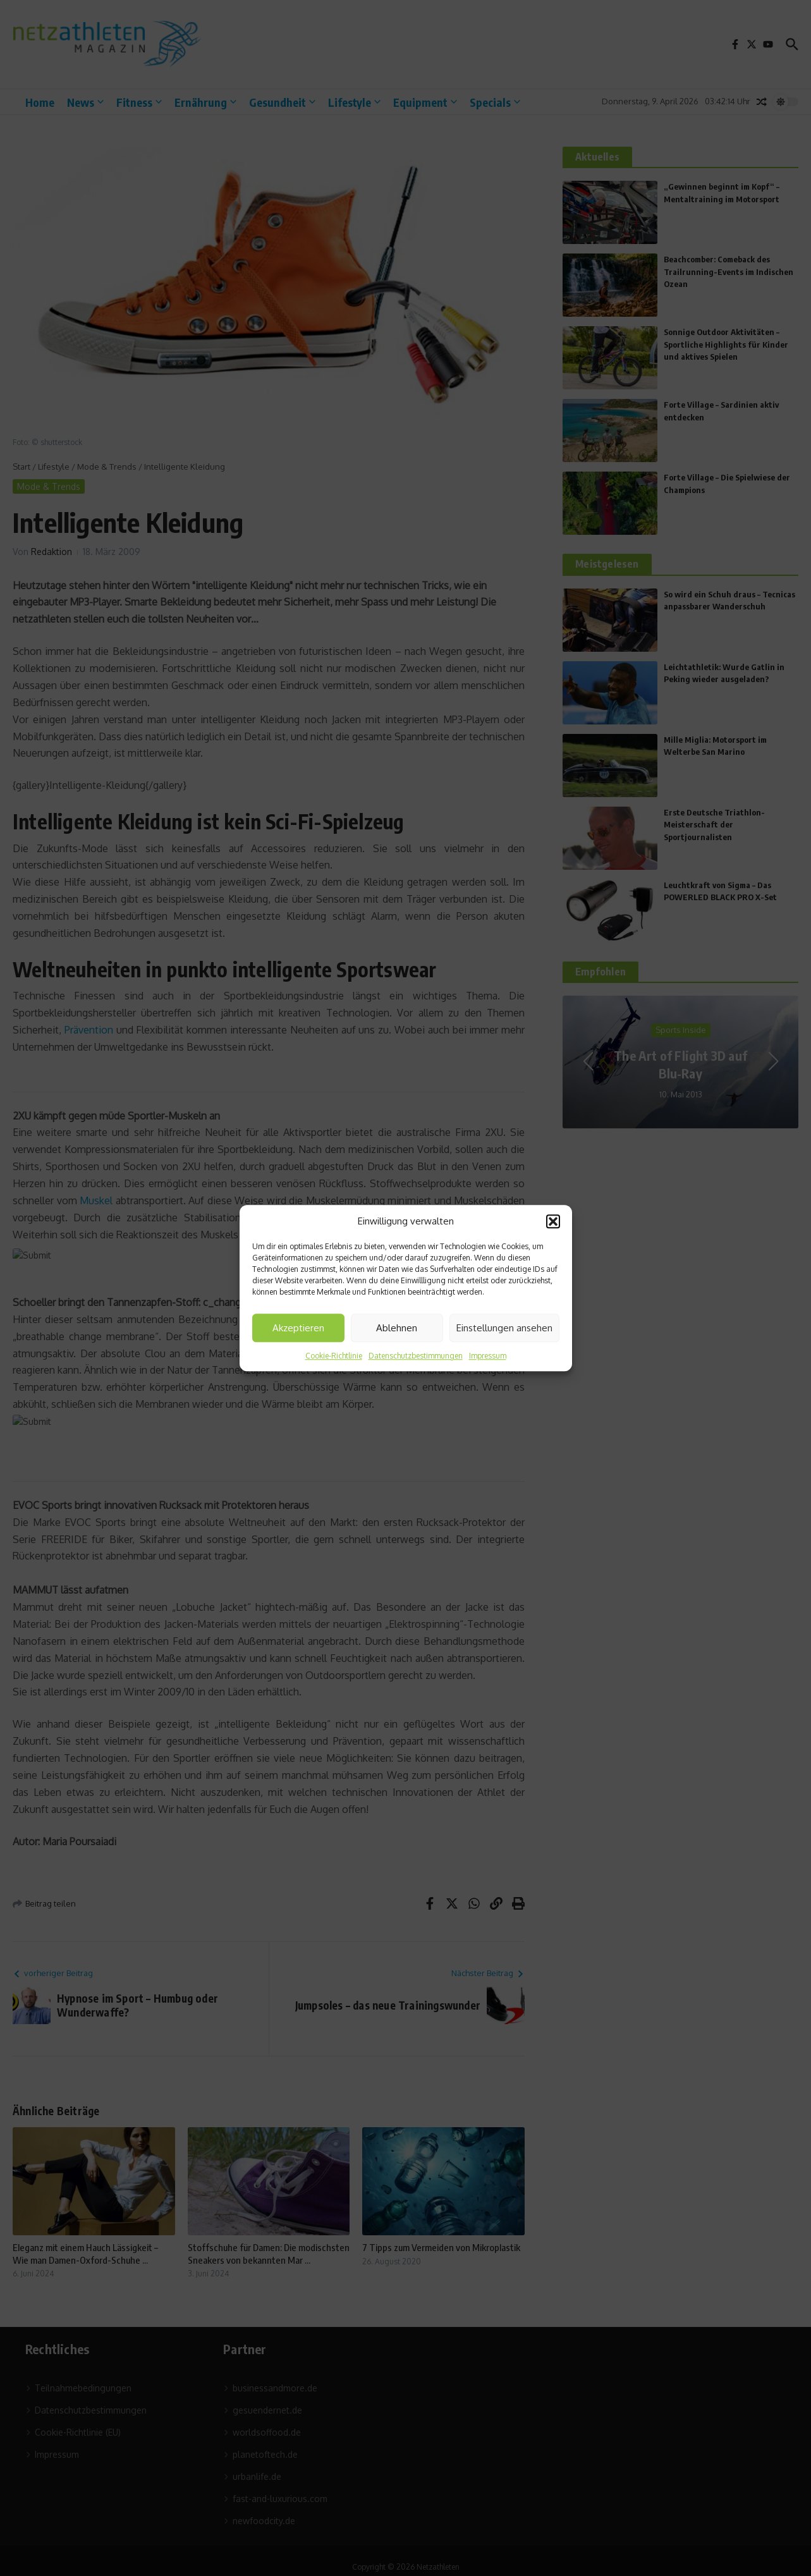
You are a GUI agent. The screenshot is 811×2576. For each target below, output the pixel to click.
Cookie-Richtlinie (333, 1355)
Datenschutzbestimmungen (416, 1355)
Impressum (487, 1355)
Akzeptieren (298, 1328)
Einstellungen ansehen (504, 1328)
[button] (553, 1221)
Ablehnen (396, 1328)
